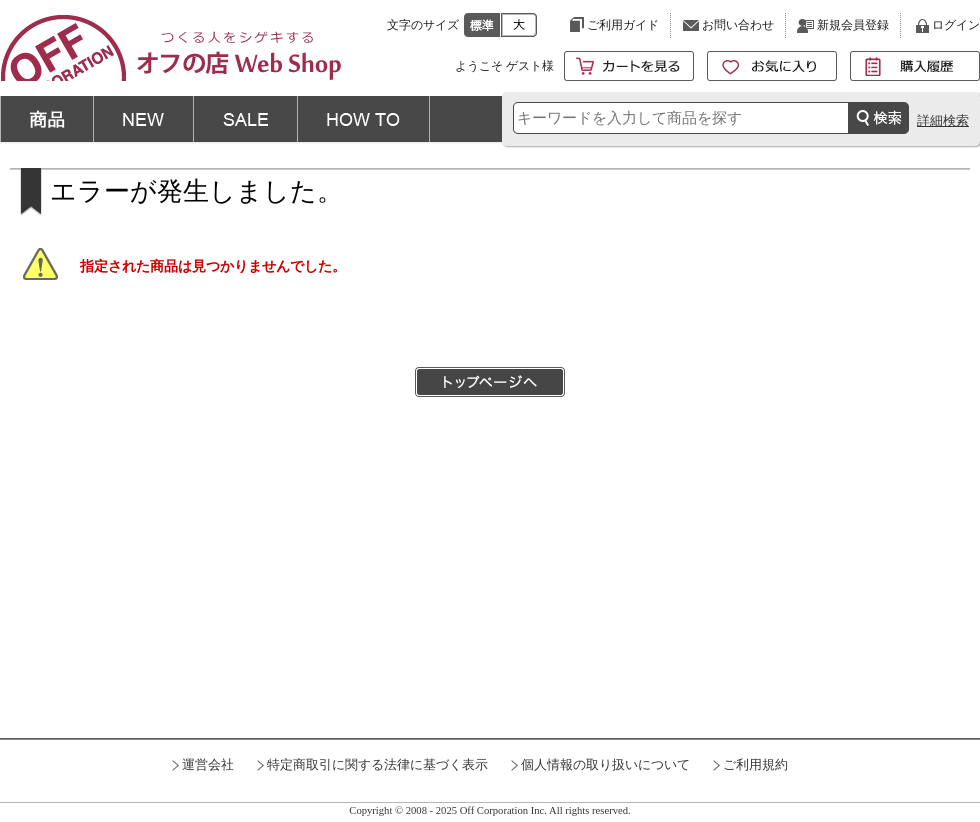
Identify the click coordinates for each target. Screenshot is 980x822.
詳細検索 (943, 120)
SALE (245, 119)
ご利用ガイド (623, 25)
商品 (46, 119)
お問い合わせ (738, 25)
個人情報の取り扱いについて (605, 765)
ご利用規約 (755, 765)
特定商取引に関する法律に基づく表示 (377, 765)
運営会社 (208, 765)
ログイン (956, 25)
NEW (143, 119)
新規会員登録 (853, 25)
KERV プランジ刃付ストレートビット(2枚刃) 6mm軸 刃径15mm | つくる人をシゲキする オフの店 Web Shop (171, 48)
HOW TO (363, 119)
